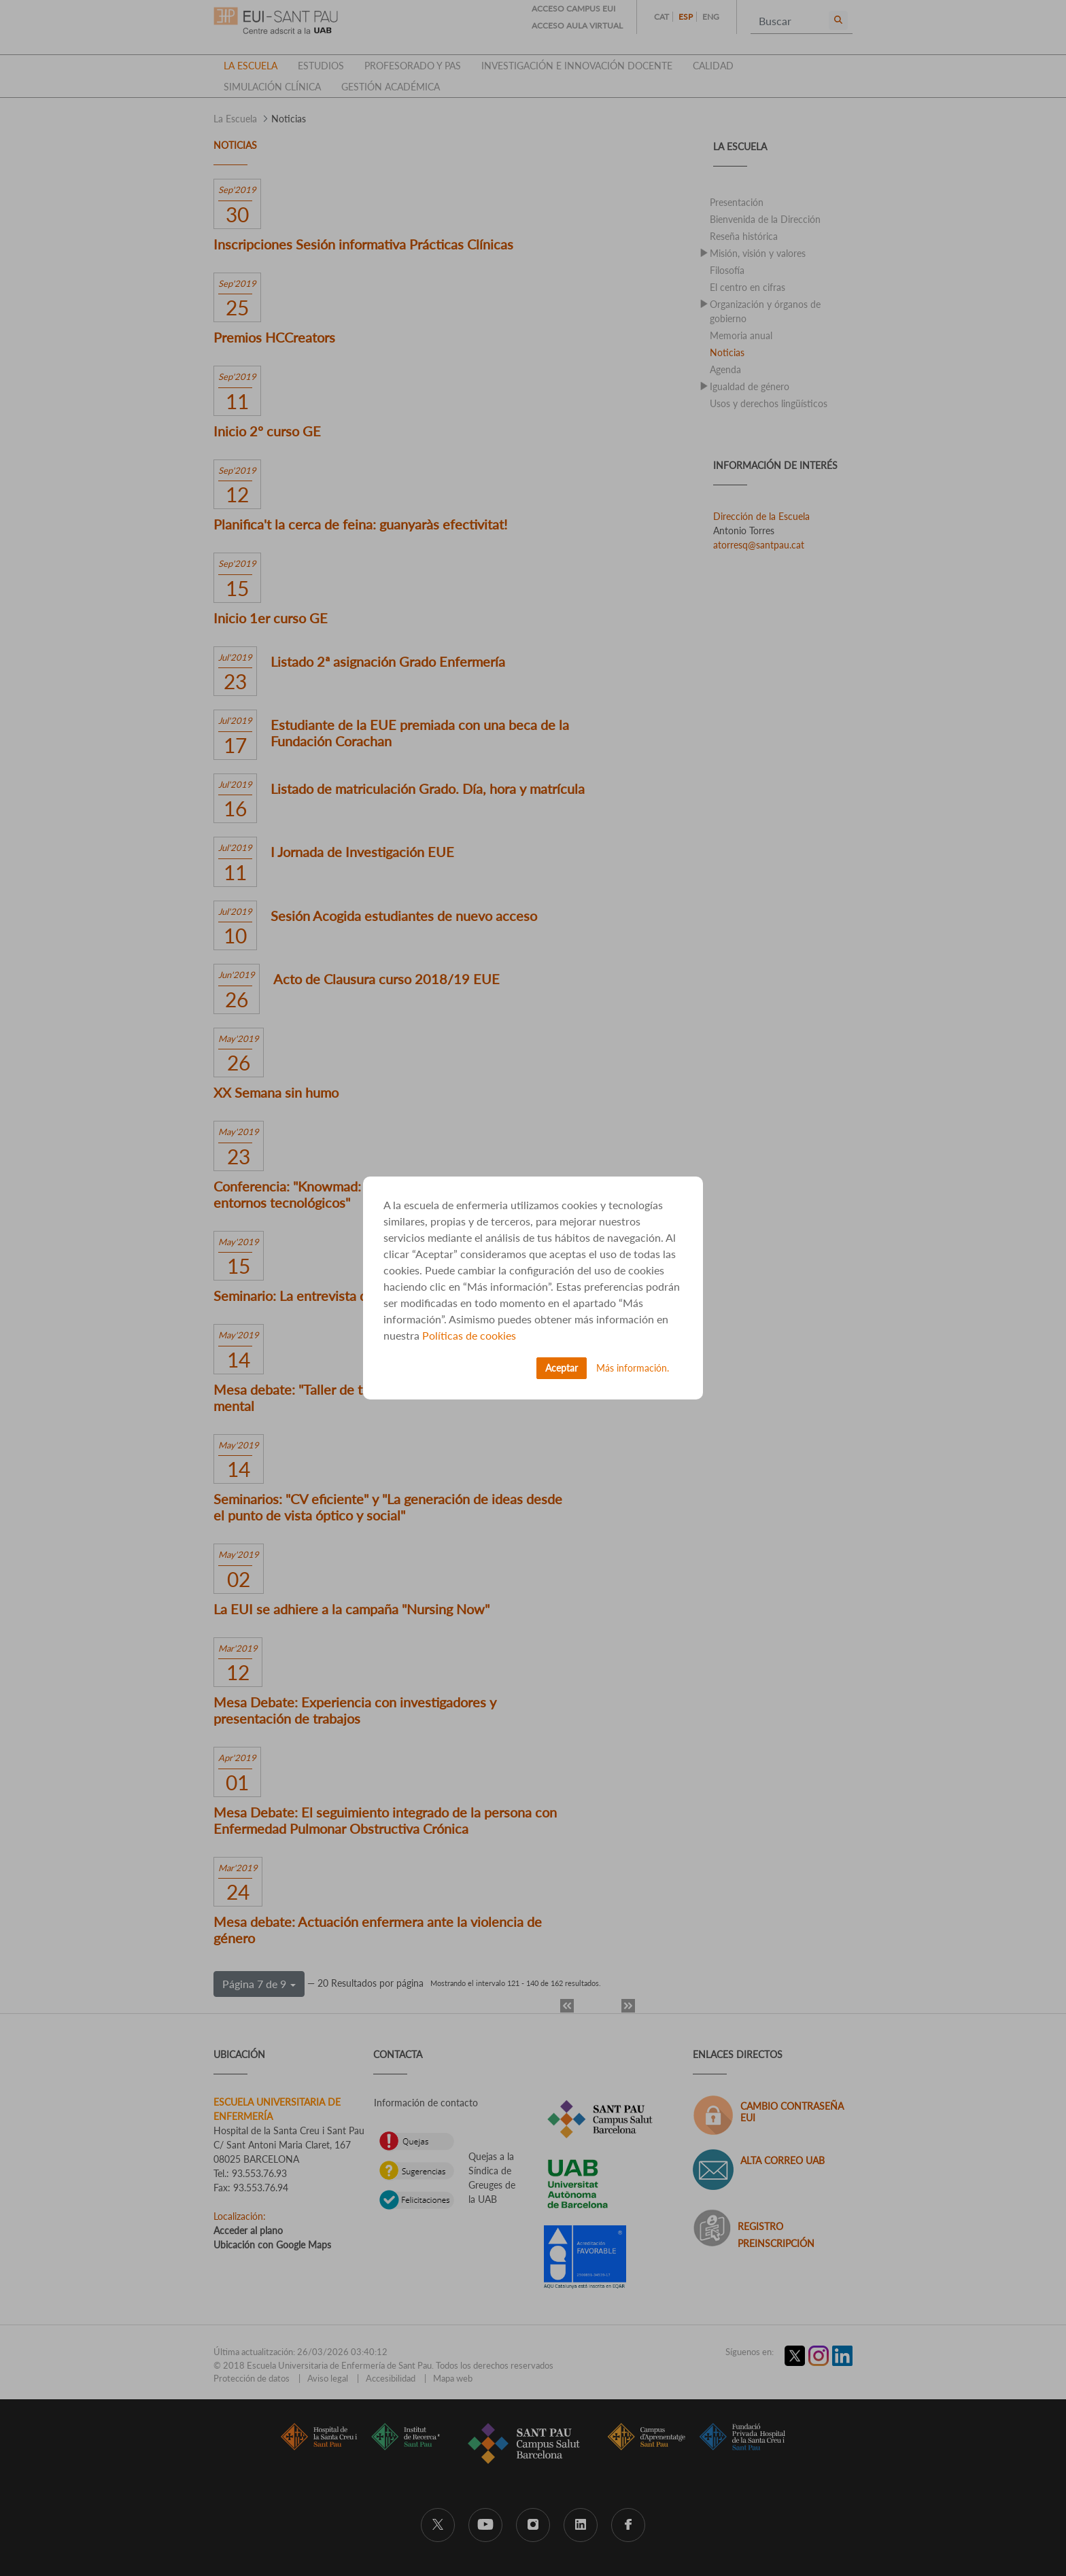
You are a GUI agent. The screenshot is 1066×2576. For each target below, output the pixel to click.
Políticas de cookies (469, 1335)
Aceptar (561, 1368)
